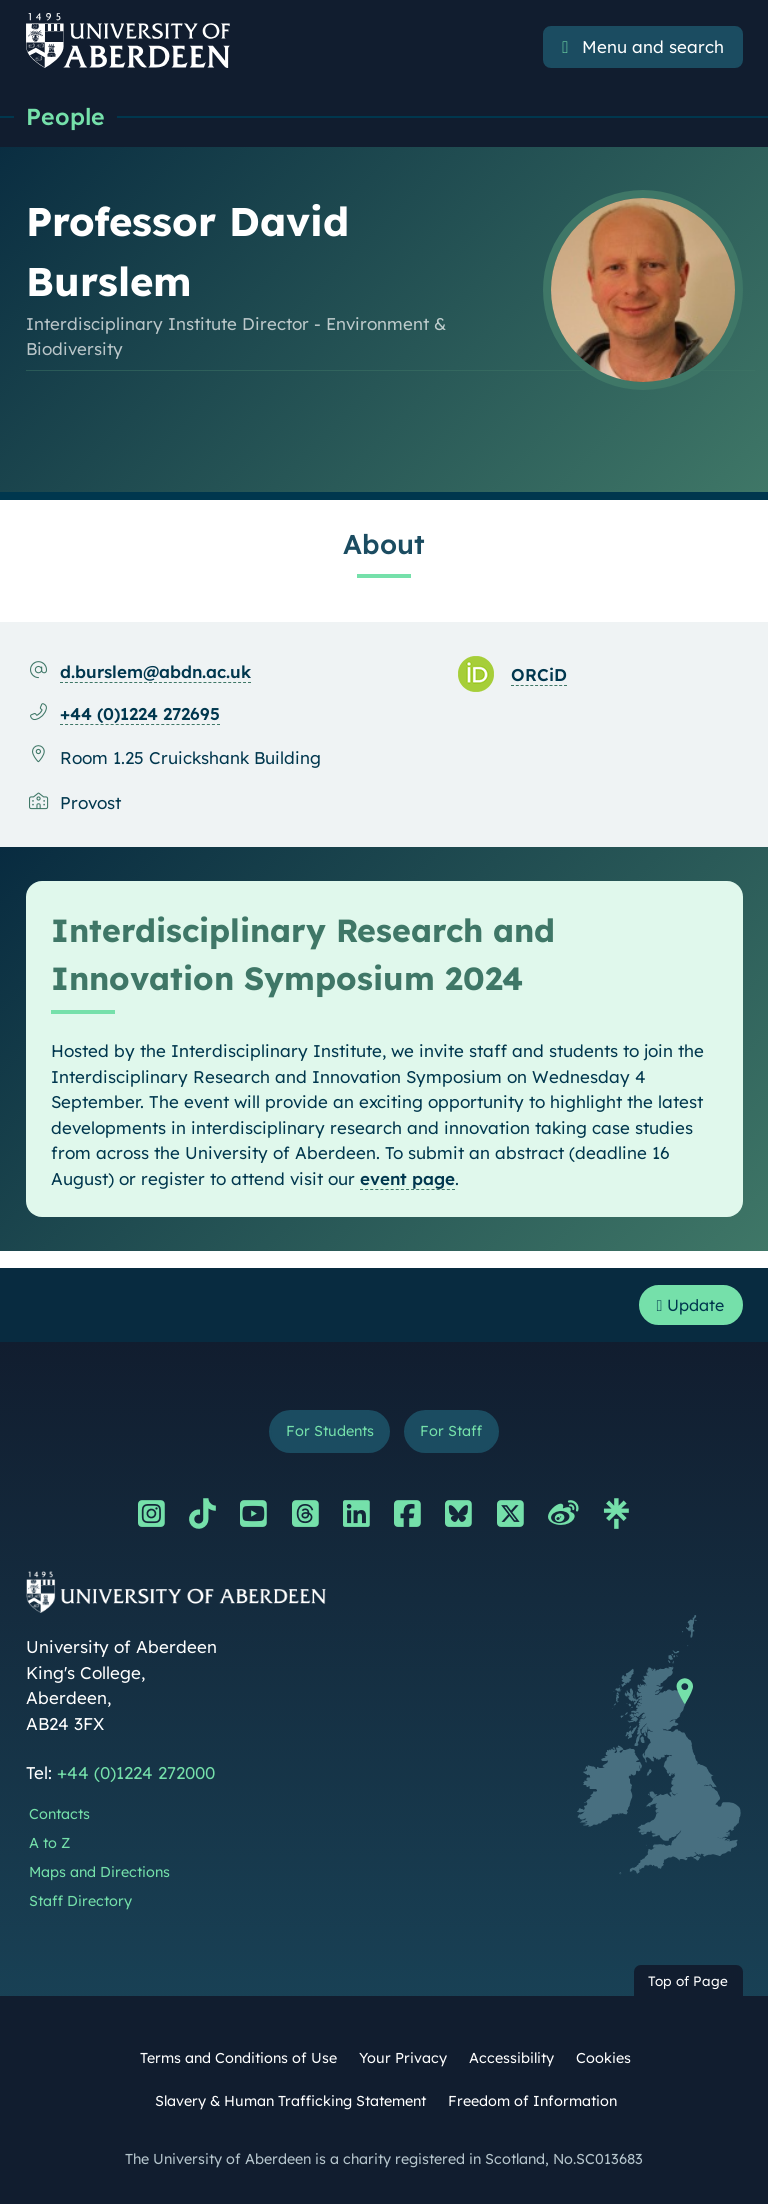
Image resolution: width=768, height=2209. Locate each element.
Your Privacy (403, 2063)
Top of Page (688, 1985)
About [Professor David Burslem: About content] (384, 545)
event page (407, 1179)
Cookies (603, 2063)
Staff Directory (80, 1906)
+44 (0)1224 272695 (140, 714)
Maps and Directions (99, 1877)
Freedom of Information (532, 2106)
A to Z (49, 1848)
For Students (327, 1435)
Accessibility (511, 2063)
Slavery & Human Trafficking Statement (290, 2106)
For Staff (454, 1435)
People (66, 117)
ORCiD (539, 675)
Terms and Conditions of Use (238, 2063)
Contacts (59, 1820)
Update (686, 1306)
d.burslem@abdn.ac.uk (155, 672)
